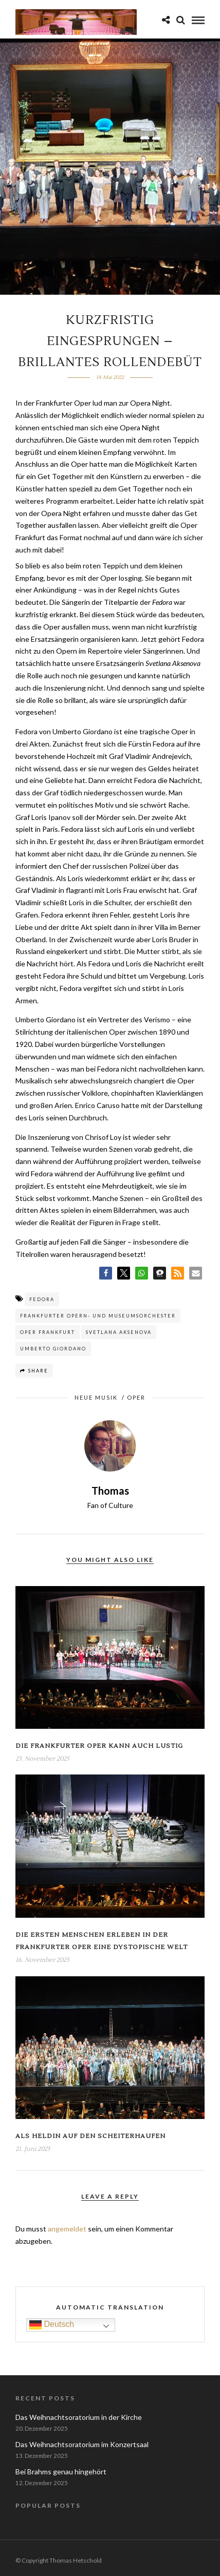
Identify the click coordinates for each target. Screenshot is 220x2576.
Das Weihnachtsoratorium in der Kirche (78, 2417)
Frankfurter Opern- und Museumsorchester (98, 1316)
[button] (105, 1273)
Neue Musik (96, 1397)
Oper (136, 1397)
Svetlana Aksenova (119, 1332)
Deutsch (51, 2325)
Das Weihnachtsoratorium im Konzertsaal (82, 2444)
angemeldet (67, 2228)
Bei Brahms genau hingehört (60, 2471)
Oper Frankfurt (47, 1332)
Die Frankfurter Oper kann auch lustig (99, 1746)
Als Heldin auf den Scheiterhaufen (90, 2136)
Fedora (41, 1299)
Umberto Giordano (53, 1348)
